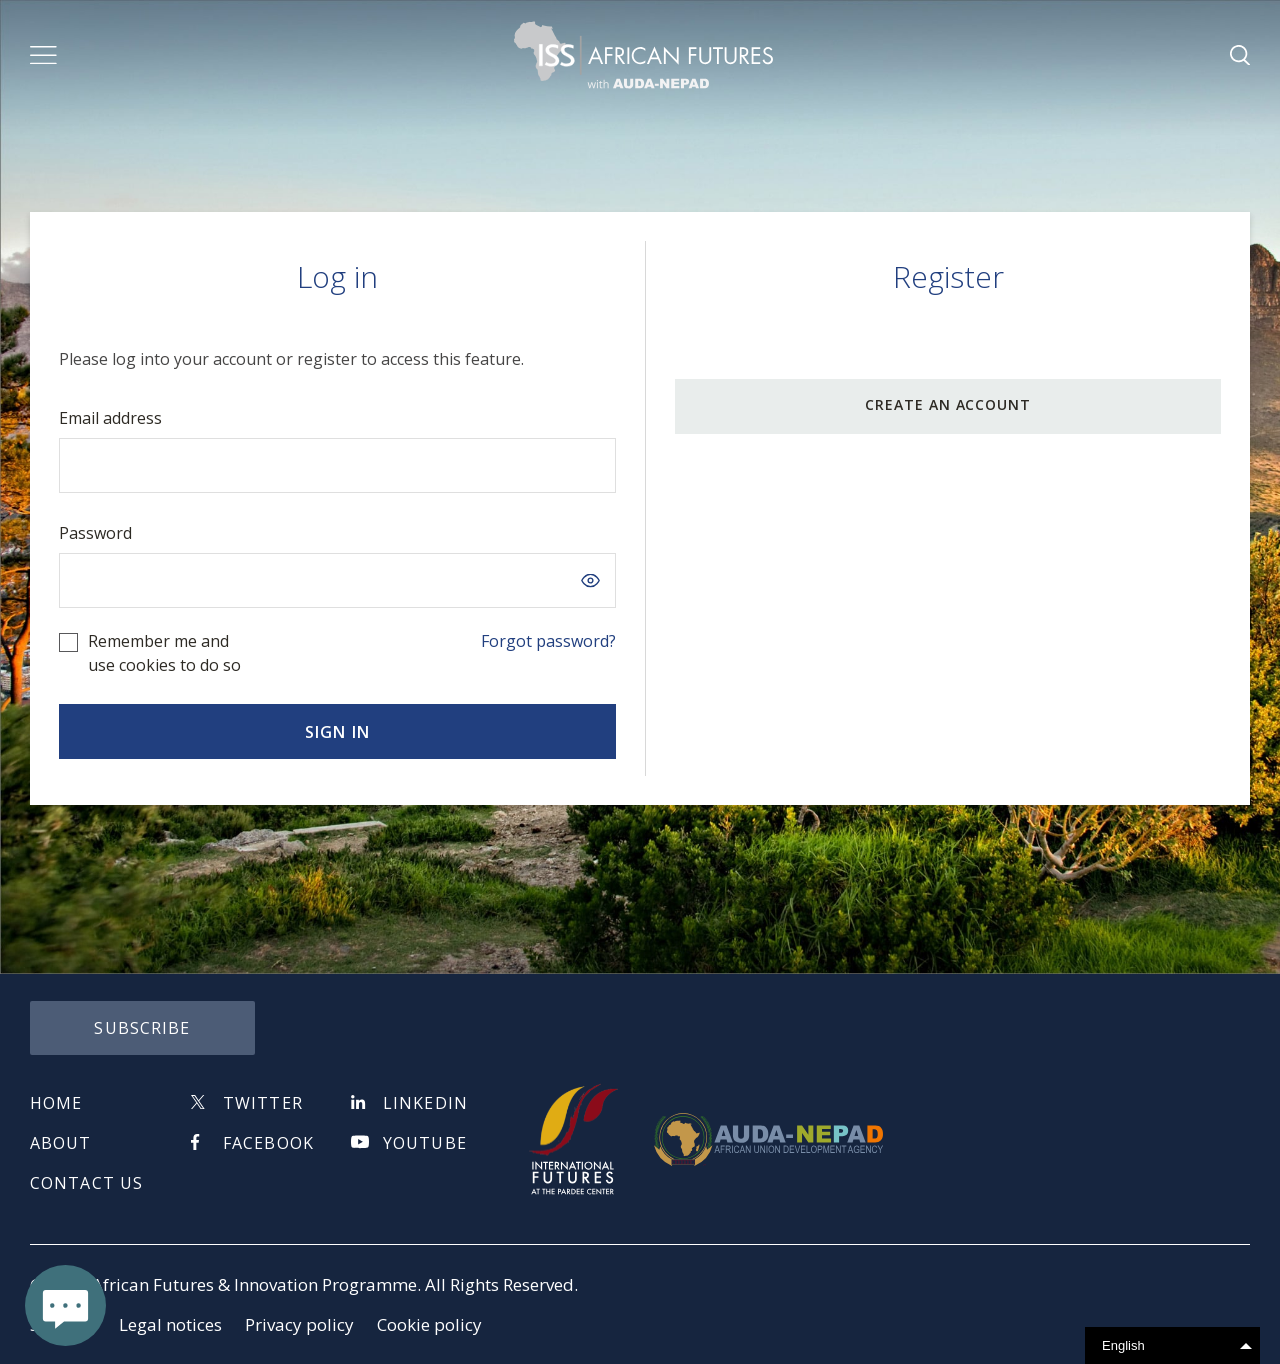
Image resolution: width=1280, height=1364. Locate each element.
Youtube (425, 1143)
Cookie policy (429, 1324)
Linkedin (425, 1103)
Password (95, 533)
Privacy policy (299, 1324)
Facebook (268, 1143)
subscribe (142, 1028)
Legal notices (170, 1324)
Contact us (86, 1183)
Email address (110, 418)
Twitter (263, 1103)
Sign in (337, 732)
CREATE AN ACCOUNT (948, 404)
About (61, 1143)
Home (56, 1103)
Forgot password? (548, 641)
